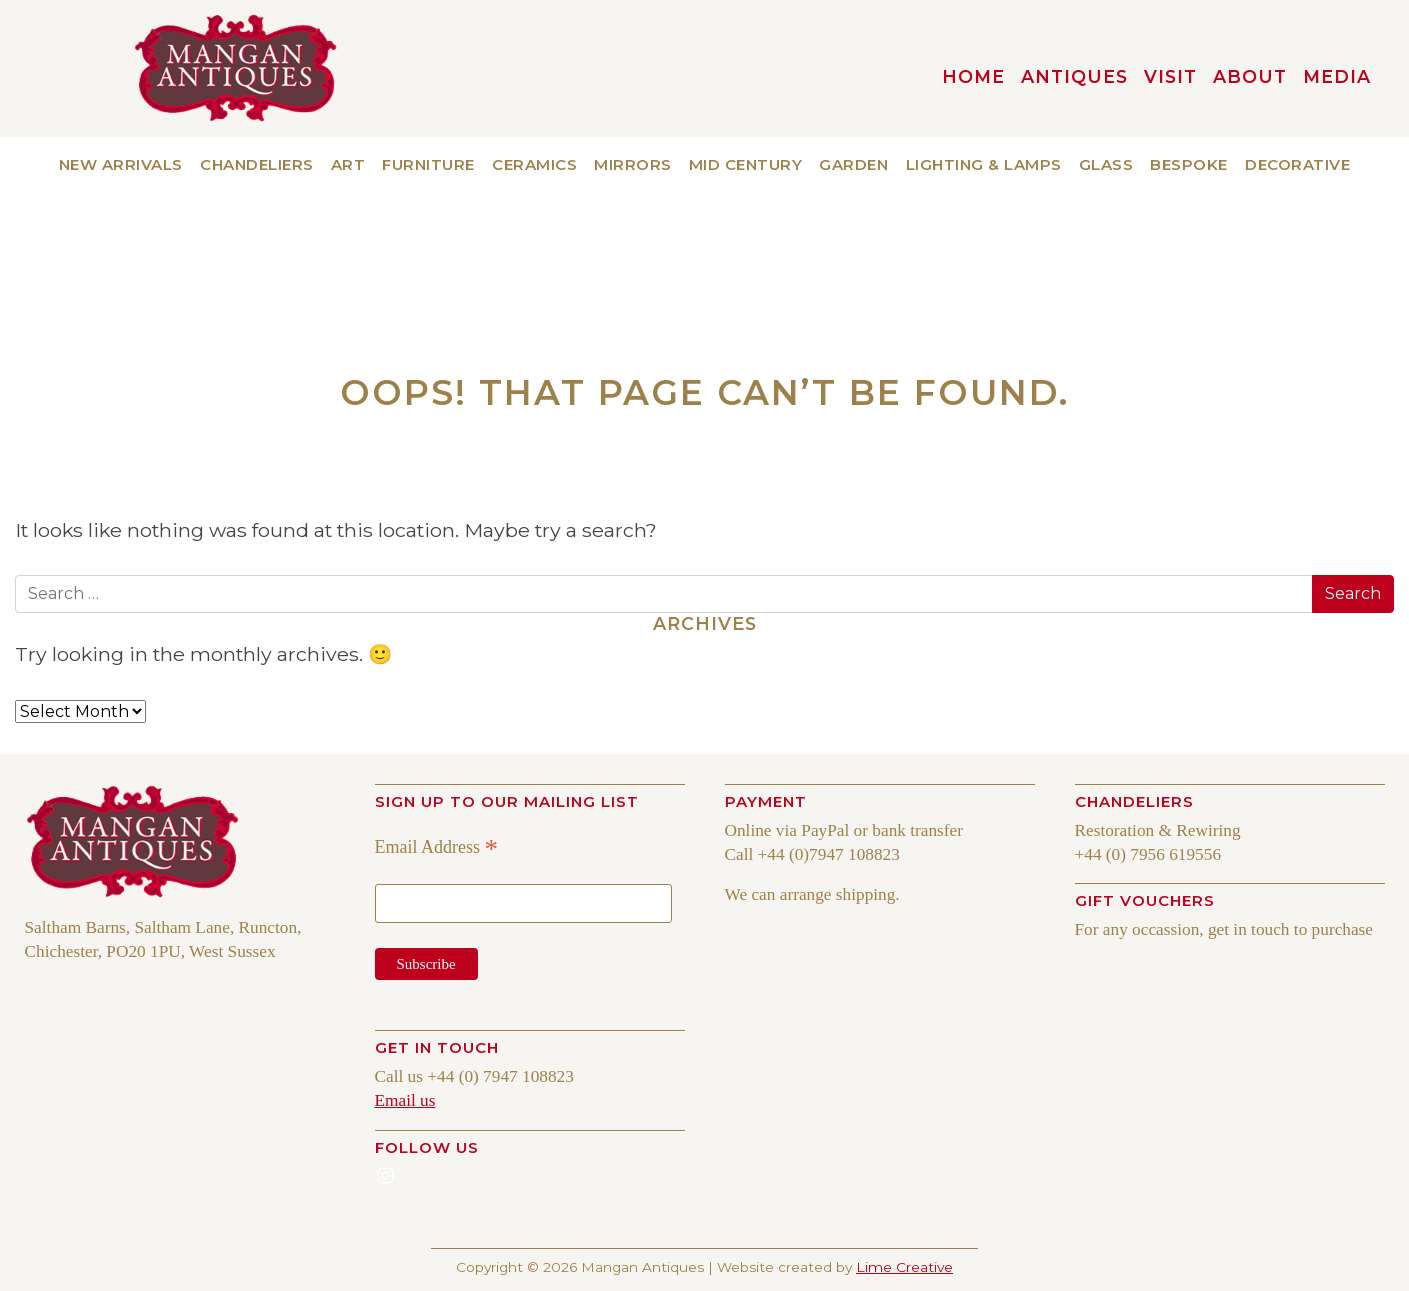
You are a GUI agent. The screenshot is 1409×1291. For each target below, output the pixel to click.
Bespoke (1189, 164)
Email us (405, 1100)
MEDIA (1337, 76)
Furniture (428, 164)
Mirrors (633, 164)
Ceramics (534, 164)
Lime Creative (904, 1267)
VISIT (1170, 76)
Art (348, 164)
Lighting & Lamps (984, 164)
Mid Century (746, 164)
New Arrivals (121, 164)
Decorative (1297, 164)
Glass (1106, 164)
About (1250, 76)
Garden (853, 164)
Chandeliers (257, 164)
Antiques (1074, 76)
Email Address (437, 847)
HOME (973, 76)
